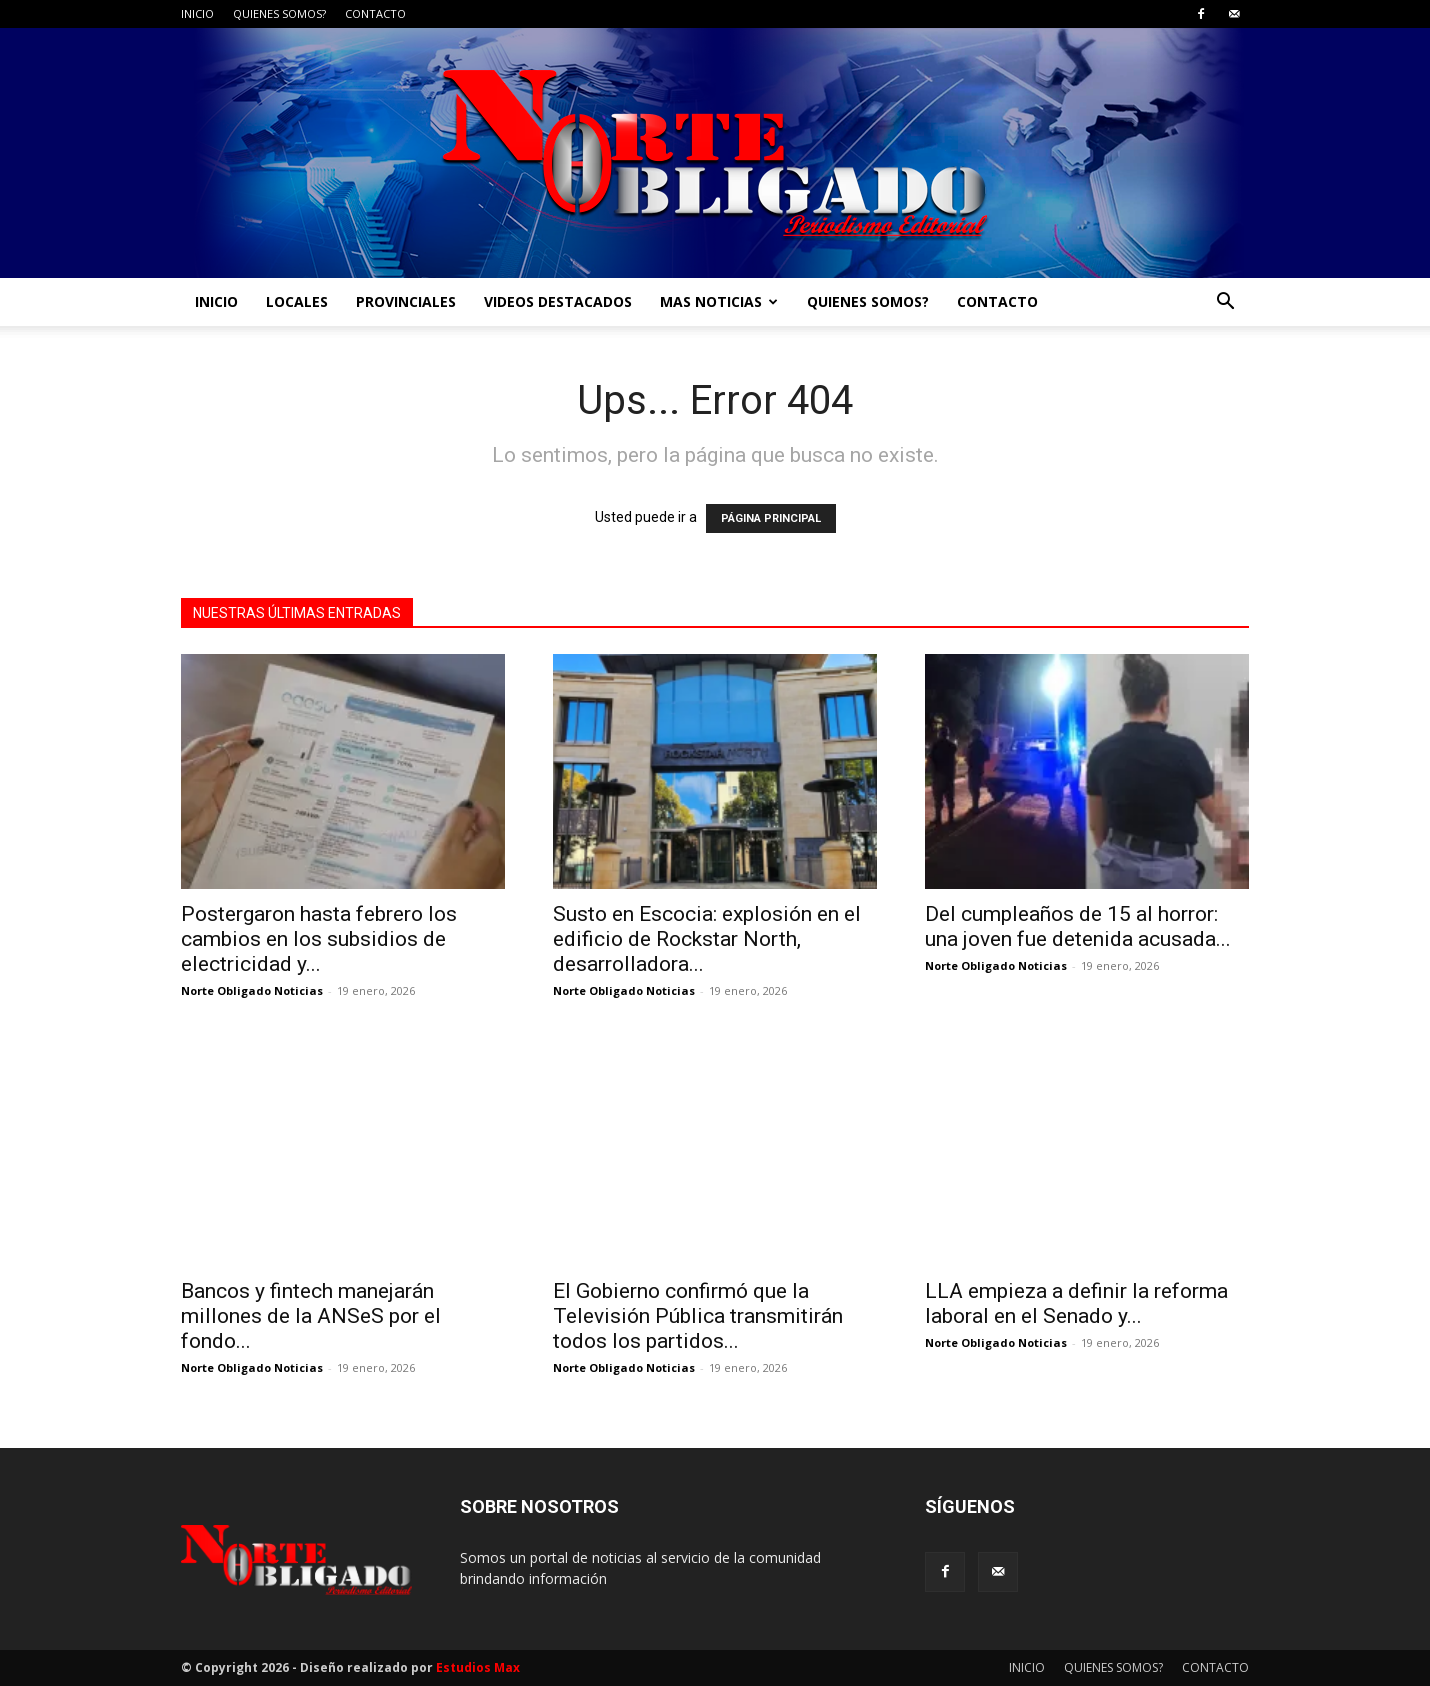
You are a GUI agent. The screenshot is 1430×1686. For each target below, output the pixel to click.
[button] (1225, 303)
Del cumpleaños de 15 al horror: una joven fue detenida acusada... (1078, 926)
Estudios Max (478, 1667)
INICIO (197, 13)
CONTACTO (375, 13)
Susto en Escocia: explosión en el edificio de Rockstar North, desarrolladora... (707, 939)
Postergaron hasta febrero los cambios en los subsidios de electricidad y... (319, 939)
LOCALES (297, 301)
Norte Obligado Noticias (252, 990)
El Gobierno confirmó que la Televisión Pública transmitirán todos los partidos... (698, 1316)
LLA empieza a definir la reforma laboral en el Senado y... (1076, 1303)
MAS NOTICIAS (719, 301)
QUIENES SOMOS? (279, 13)
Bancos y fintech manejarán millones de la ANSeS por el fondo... (311, 1316)
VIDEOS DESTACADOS (558, 301)
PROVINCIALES (406, 301)
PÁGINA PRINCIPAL (771, 518)
